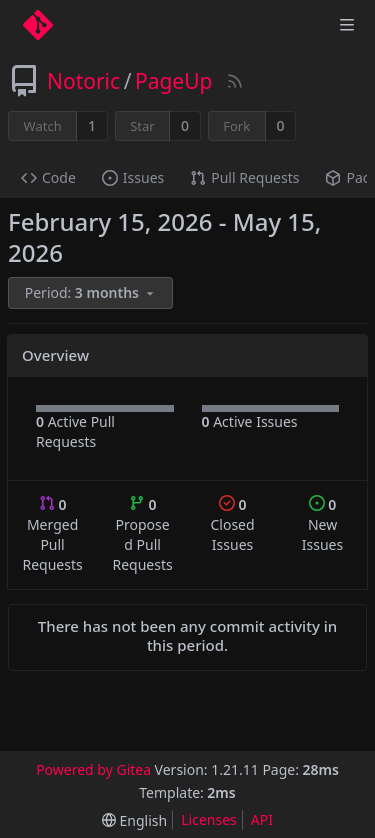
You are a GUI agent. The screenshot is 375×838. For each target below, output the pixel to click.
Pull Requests (244, 177)
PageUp (174, 81)
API (262, 819)
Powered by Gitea (93, 769)
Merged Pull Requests (52, 534)
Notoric (83, 81)
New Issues (322, 524)
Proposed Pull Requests (143, 534)
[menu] (92, 293)
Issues (133, 177)
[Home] (38, 25)
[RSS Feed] (235, 81)
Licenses (209, 819)
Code (48, 177)
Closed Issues (232, 524)
